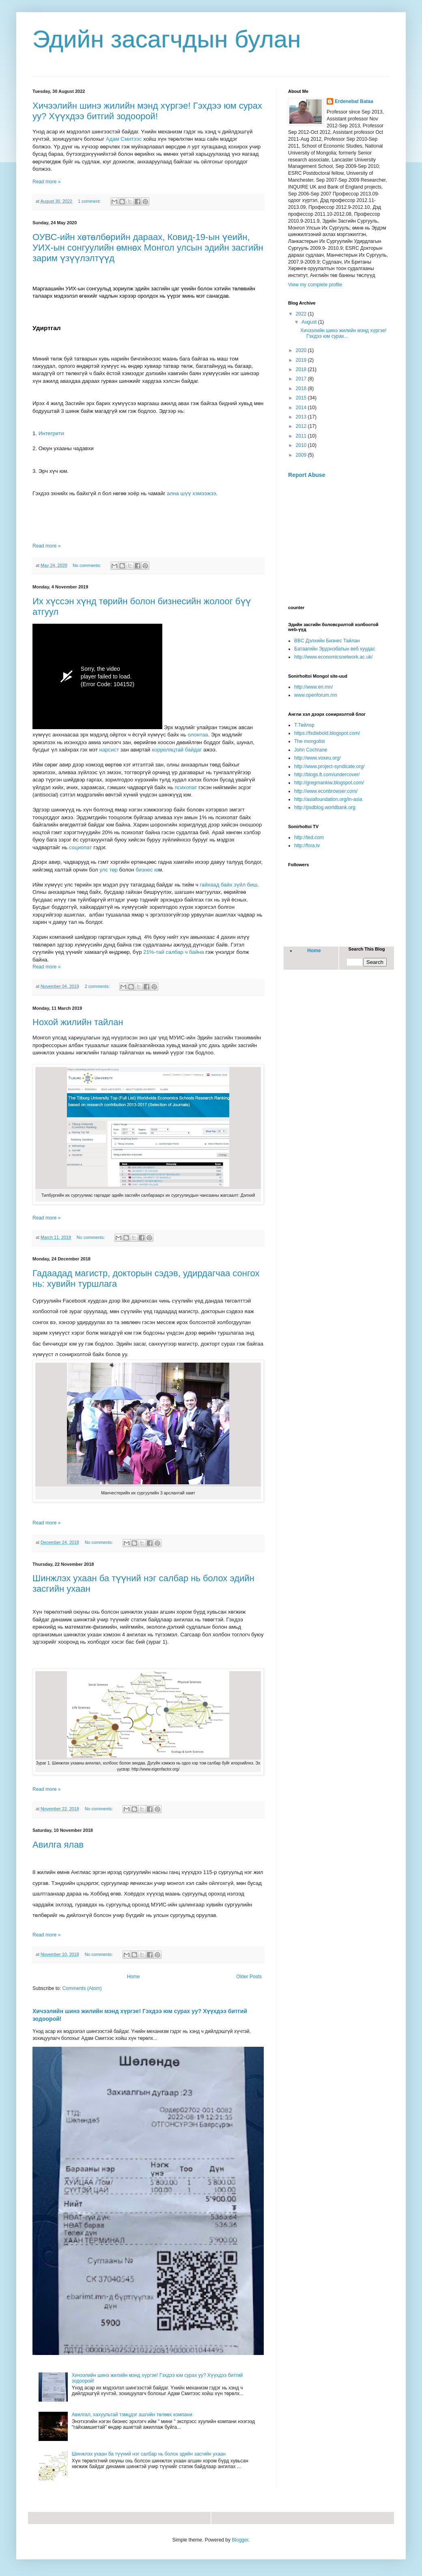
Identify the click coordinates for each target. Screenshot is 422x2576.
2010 (302, 445)
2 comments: (98, 986)
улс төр (108, 870)
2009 (302, 455)
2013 (302, 417)
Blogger (240, 2540)
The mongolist (309, 741)
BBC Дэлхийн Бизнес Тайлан (327, 641)
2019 (302, 360)
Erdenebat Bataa (354, 101)
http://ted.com (309, 837)
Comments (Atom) (81, 1988)
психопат (185, 787)
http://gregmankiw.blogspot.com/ (329, 783)
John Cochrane (310, 750)
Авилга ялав (58, 1845)
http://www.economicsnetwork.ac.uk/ (333, 657)
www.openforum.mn (315, 695)
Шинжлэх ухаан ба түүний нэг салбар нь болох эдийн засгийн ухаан (149, 2454)
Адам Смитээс (124, 139)
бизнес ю (147, 870)
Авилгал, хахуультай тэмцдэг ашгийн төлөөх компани (132, 2414)
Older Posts (249, 1976)
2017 (302, 379)
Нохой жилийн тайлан (77, 1022)
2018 (302, 369)
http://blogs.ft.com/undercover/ (327, 774)
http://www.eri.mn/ (313, 687)
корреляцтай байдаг (177, 750)
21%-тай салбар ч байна (173, 952)
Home (133, 1976)
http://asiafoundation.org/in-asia (328, 799)
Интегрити (51, 433)
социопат (80, 847)
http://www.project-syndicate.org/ (329, 766)
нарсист (109, 750)
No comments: (87, 565)
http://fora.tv (307, 845)
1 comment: (90, 201)
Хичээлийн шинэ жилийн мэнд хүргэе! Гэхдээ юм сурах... (343, 333)
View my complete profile (315, 285)
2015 (302, 398)
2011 (302, 436)
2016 (302, 388)
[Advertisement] (339, 542)
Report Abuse (306, 475)
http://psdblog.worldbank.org (324, 807)
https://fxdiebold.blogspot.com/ (327, 733)
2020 (302, 350)
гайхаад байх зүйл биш (228, 885)
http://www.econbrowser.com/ (325, 791)
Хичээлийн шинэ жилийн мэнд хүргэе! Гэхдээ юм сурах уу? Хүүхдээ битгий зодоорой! (147, 111)
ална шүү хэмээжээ (191, 493)
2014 (302, 407)
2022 (302, 314)
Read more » (46, 182)
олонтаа (198, 735)
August (309, 322)
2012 (302, 426)
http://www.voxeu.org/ (317, 758)
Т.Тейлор (304, 725)
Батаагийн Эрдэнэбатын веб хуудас (334, 649)
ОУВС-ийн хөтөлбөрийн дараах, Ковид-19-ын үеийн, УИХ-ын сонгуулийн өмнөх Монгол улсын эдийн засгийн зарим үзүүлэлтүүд (147, 247)
